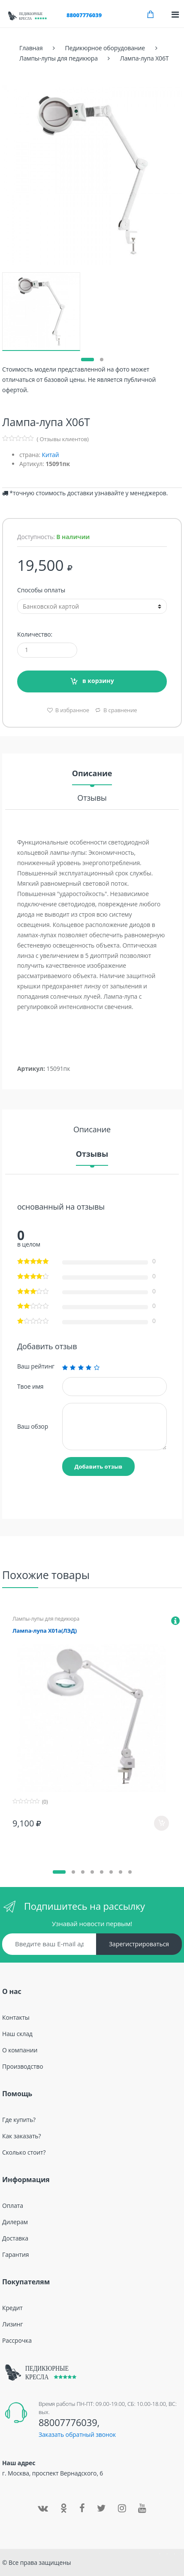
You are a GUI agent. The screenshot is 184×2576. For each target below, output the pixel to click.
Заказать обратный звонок (77, 2434)
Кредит (12, 2308)
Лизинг (12, 2324)
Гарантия (15, 2254)
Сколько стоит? (23, 2152)
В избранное (71, 710)
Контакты (16, 2017)
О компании (19, 2050)
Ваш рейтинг (35, 1366)
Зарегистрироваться (139, 1944)
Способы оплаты (41, 590)
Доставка (15, 2238)
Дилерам (15, 2222)
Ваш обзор (32, 1426)
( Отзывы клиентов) (63, 439)
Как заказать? (21, 2136)
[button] (87, 359)
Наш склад (17, 2034)
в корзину (98, 681)
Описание (92, 773)
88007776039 (84, 15)
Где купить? (19, 2120)
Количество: (34, 634)
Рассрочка (17, 2340)
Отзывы (91, 798)
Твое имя (30, 1386)
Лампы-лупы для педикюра (45, 1618)
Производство (22, 2066)
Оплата (12, 2205)
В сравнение (120, 710)
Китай (50, 455)
